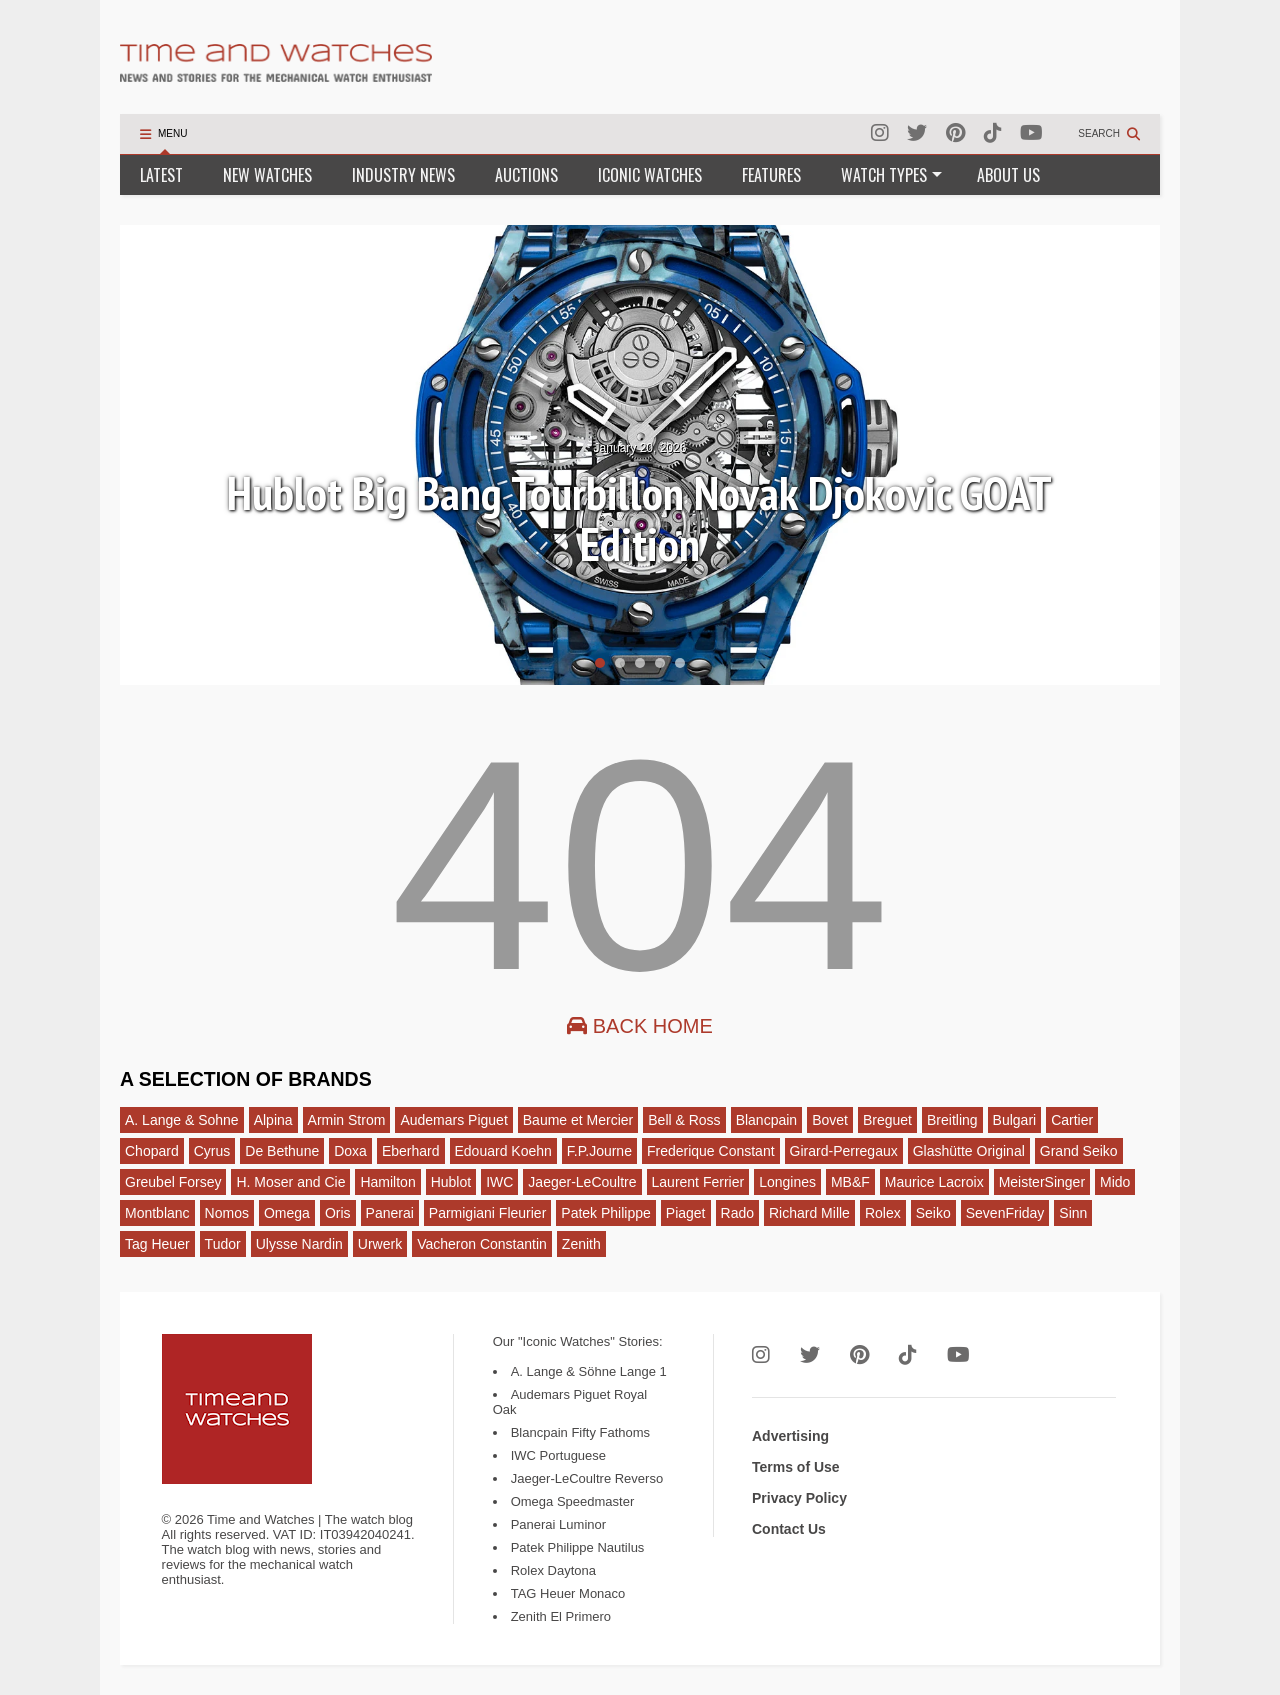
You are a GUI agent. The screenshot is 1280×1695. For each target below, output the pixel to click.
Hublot (451, 1182)
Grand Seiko (1079, 1151)
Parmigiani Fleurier (487, 1213)
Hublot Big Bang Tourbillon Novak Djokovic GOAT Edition (639, 518)
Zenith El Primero (561, 1616)
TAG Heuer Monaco (568, 1593)
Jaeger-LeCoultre (582, 1182)
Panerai (390, 1213)
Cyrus (212, 1151)
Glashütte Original (969, 1151)
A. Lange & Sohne (182, 1120)
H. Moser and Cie (290, 1182)
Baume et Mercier (578, 1120)
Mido (1115, 1182)
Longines (787, 1182)
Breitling (952, 1120)
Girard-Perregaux (844, 1151)
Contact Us (789, 1529)
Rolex (883, 1213)
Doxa (350, 1151)
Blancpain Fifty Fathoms (580, 1432)
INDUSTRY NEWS (403, 175)
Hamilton (387, 1182)
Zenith (581, 1244)
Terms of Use (796, 1467)
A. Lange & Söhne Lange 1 (589, 1371)
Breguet (887, 1120)
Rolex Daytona (553, 1570)
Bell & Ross (684, 1120)
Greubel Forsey (173, 1182)
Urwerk (380, 1244)
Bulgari (1015, 1120)
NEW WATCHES (267, 175)
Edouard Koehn (503, 1151)
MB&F (850, 1182)
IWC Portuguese (558, 1455)
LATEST (161, 175)
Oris (338, 1213)
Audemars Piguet (453, 1120)
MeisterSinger (1042, 1182)
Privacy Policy (799, 1498)
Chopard (152, 1151)
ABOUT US (1008, 175)
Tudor (223, 1244)
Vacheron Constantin (482, 1244)
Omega (287, 1213)
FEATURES (771, 175)
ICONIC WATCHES (650, 175)
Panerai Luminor (558, 1524)
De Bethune (282, 1151)
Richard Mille (809, 1213)
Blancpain (767, 1120)
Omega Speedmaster (573, 1501)
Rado (737, 1213)
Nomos (227, 1213)
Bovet (830, 1120)
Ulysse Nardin (299, 1244)
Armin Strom (347, 1120)
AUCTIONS (526, 175)
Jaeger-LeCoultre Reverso (587, 1478)
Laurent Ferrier (698, 1182)
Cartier (1072, 1120)
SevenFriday (1005, 1213)
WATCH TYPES (891, 175)
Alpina (273, 1120)
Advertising (790, 1436)
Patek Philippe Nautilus (578, 1547)
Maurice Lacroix (934, 1182)
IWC (499, 1182)
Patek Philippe (606, 1213)
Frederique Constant (711, 1151)
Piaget (686, 1213)
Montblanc (157, 1213)
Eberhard (411, 1151)
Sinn (1073, 1213)
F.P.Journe (599, 1151)
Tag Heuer (157, 1244)
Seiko (933, 1213)
